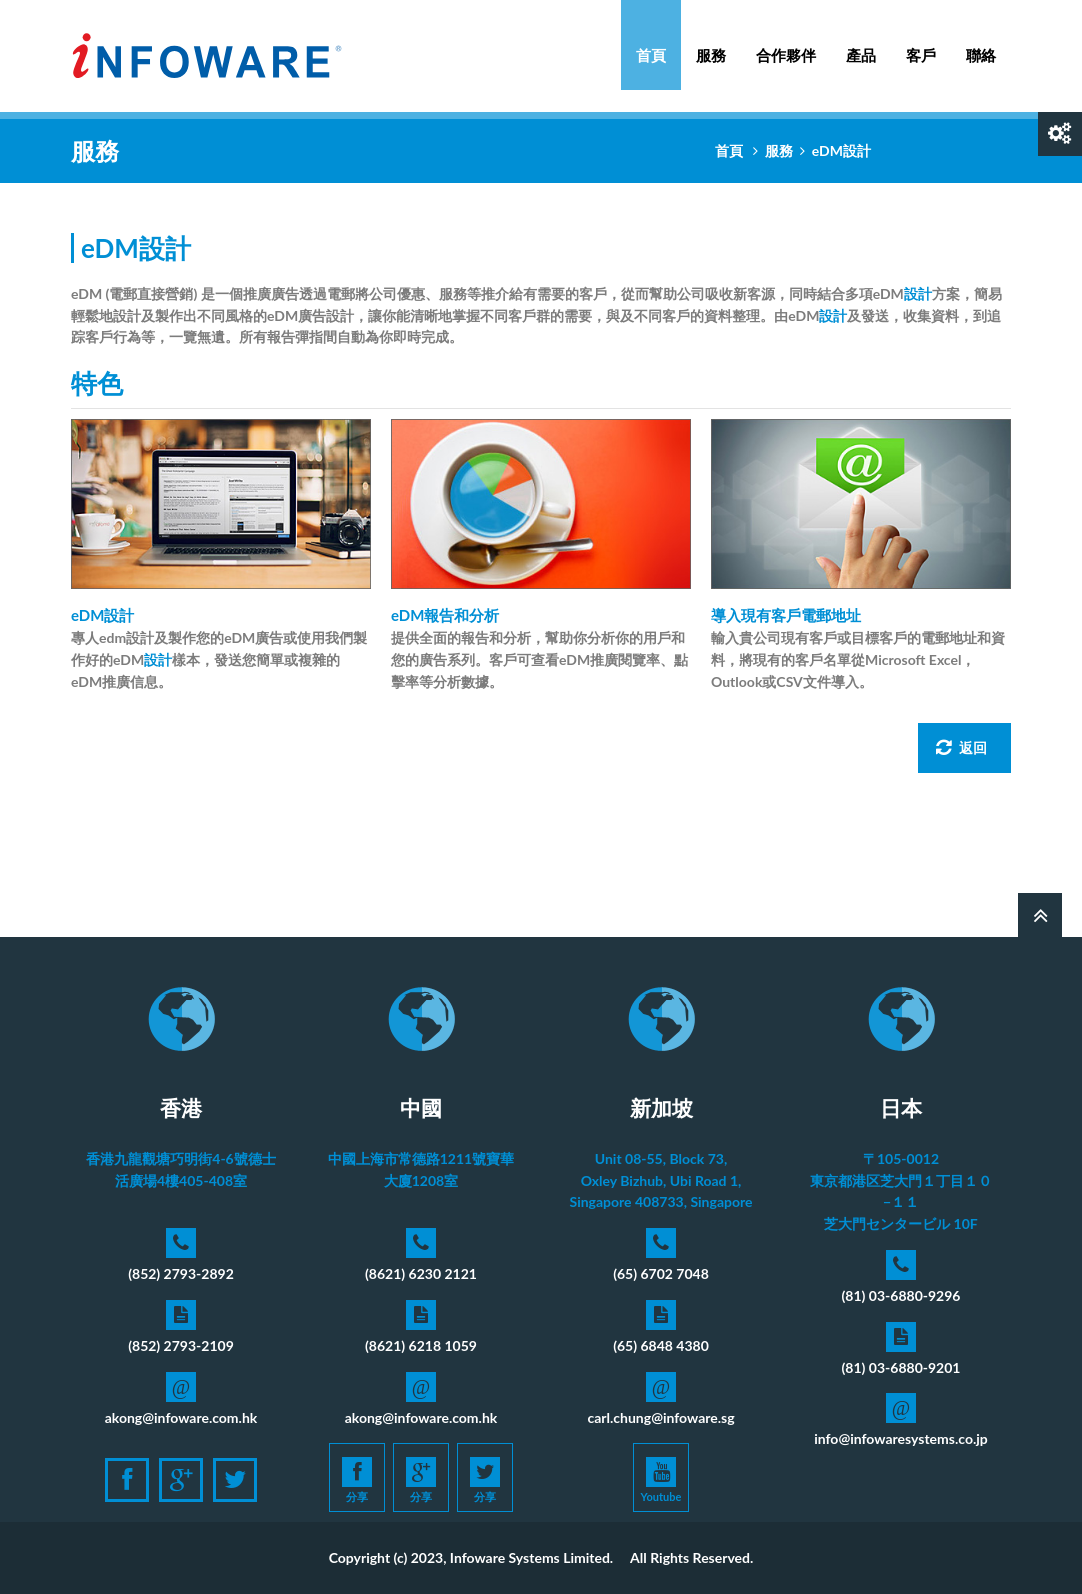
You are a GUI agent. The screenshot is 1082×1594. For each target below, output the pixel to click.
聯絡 (981, 55)
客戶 (921, 55)
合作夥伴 (786, 55)
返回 (961, 748)
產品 (861, 45)
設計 (918, 293)
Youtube (661, 1480)
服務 (711, 45)
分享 (357, 1480)
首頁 (651, 55)
